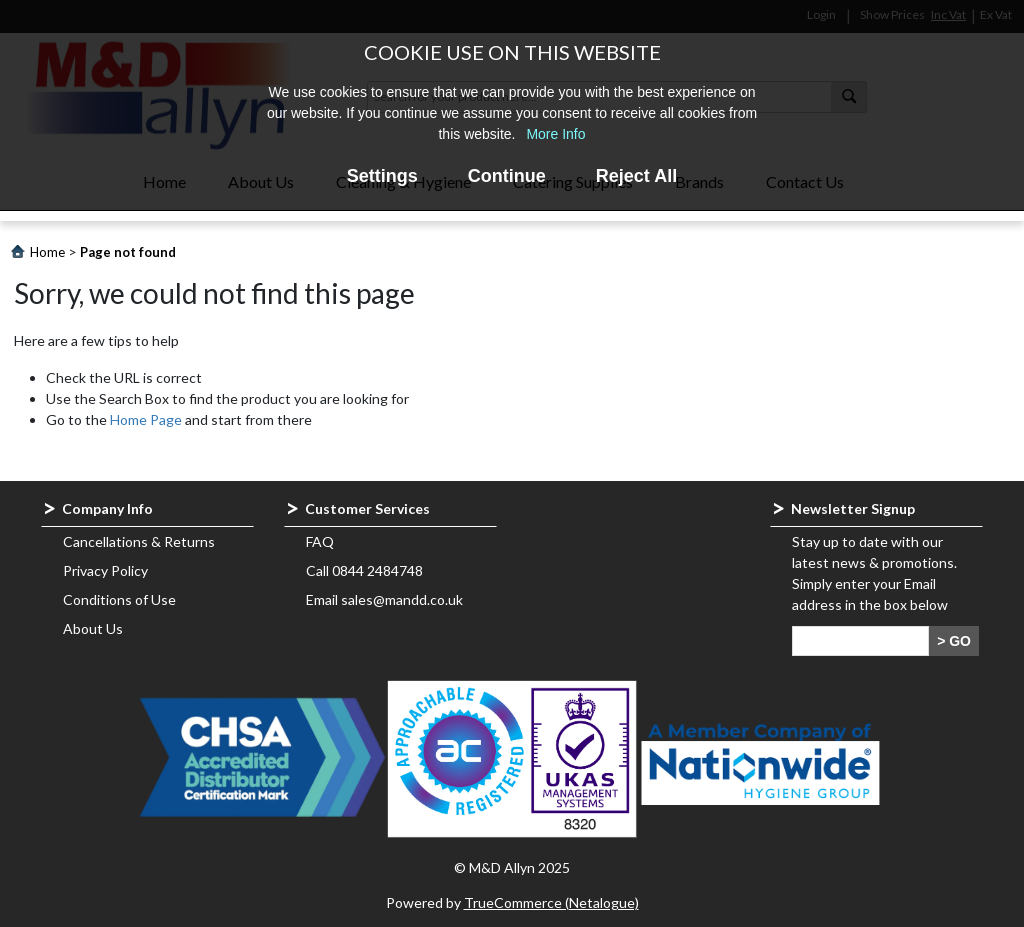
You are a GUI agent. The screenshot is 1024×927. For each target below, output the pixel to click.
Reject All (636, 176)
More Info (555, 134)
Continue (507, 176)
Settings (382, 176)
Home (47, 252)
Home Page (146, 419)
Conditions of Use (119, 599)
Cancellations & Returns (139, 541)
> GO (954, 641)
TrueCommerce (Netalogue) (551, 902)
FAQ (320, 541)
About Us (93, 628)
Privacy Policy (105, 570)
